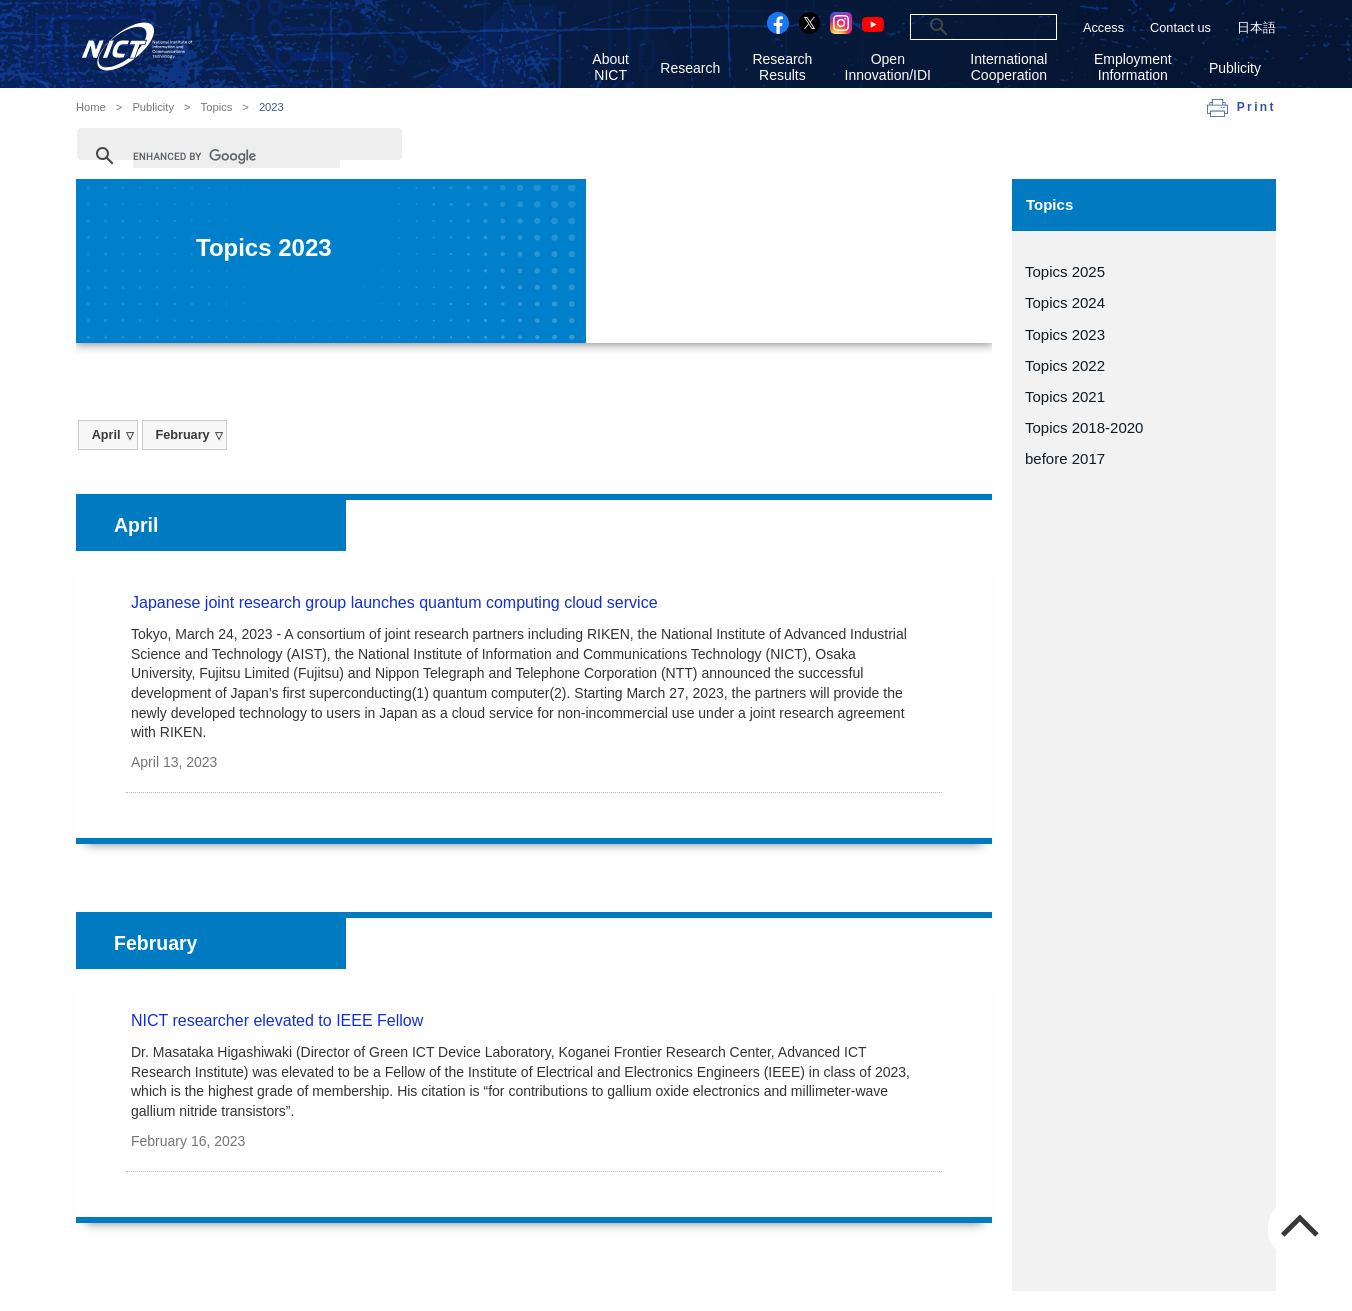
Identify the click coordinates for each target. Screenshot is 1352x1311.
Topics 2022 (1065, 365)
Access (1103, 27)
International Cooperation (1008, 67)
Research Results (782, 67)
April (106, 435)
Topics (217, 107)
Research (690, 68)
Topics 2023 (1065, 334)
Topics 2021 (1065, 396)
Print (1256, 107)
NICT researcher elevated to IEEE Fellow (277, 1020)
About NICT (610, 67)
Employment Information (1133, 67)
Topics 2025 (1065, 271)
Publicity (1235, 68)
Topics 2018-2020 (1084, 427)
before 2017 (1065, 458)
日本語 (1256, 27)
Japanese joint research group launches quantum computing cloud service (394, 602)
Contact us (1180, 27)
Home (91, 107)
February (182, 435)
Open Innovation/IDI (888, 67)
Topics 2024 (1065, 302)
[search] (959, 27)
